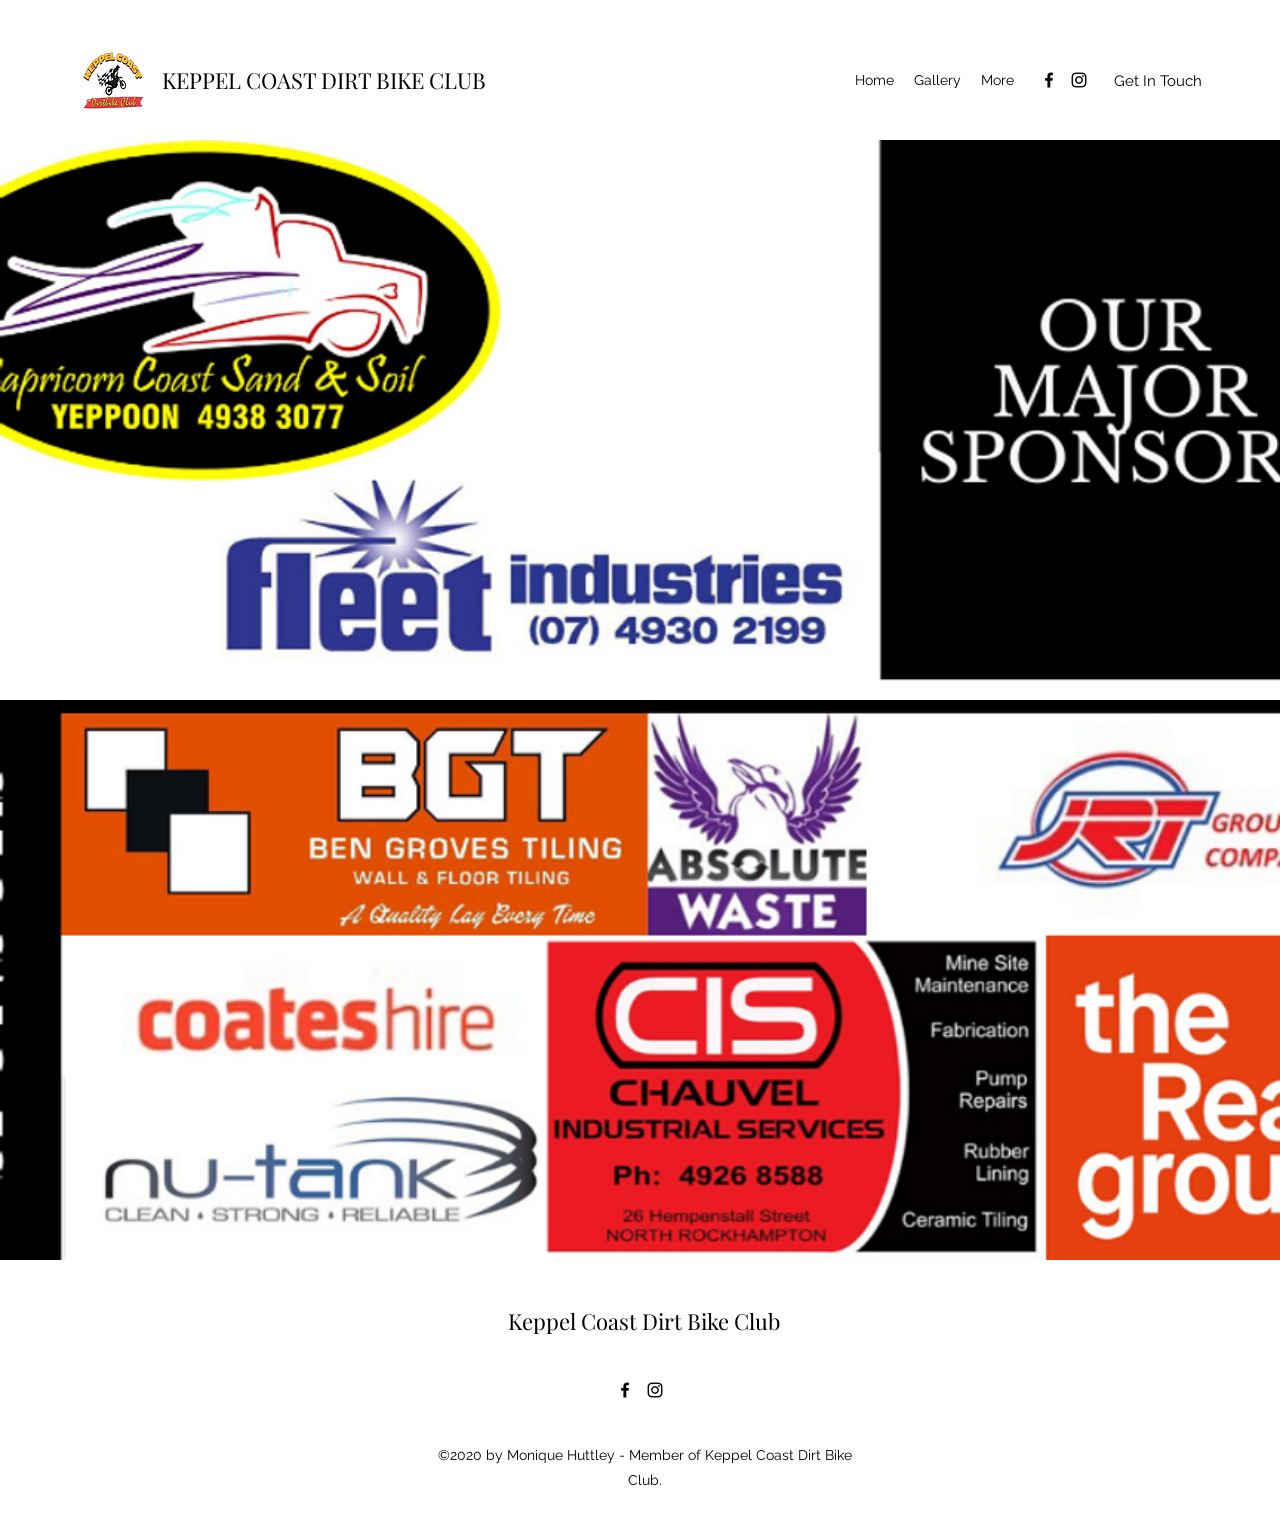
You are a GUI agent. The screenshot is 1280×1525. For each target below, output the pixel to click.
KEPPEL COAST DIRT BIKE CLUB (324, 80)
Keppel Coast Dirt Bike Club (644, 1321)
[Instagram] (1079, 80)
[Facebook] (1049, 80)
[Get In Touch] (1158, 81)
